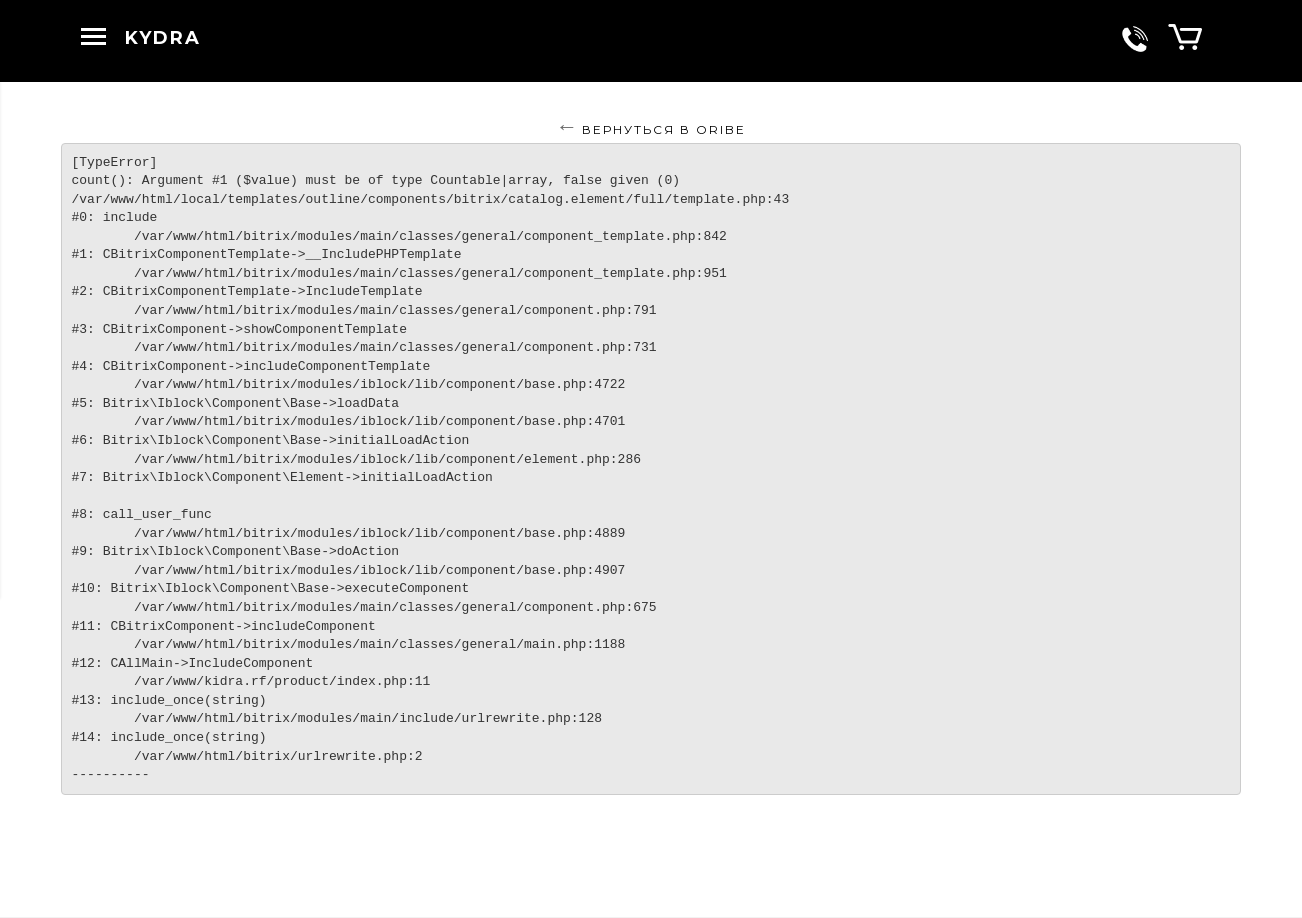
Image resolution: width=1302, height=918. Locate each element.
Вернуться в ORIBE (664, 129)
